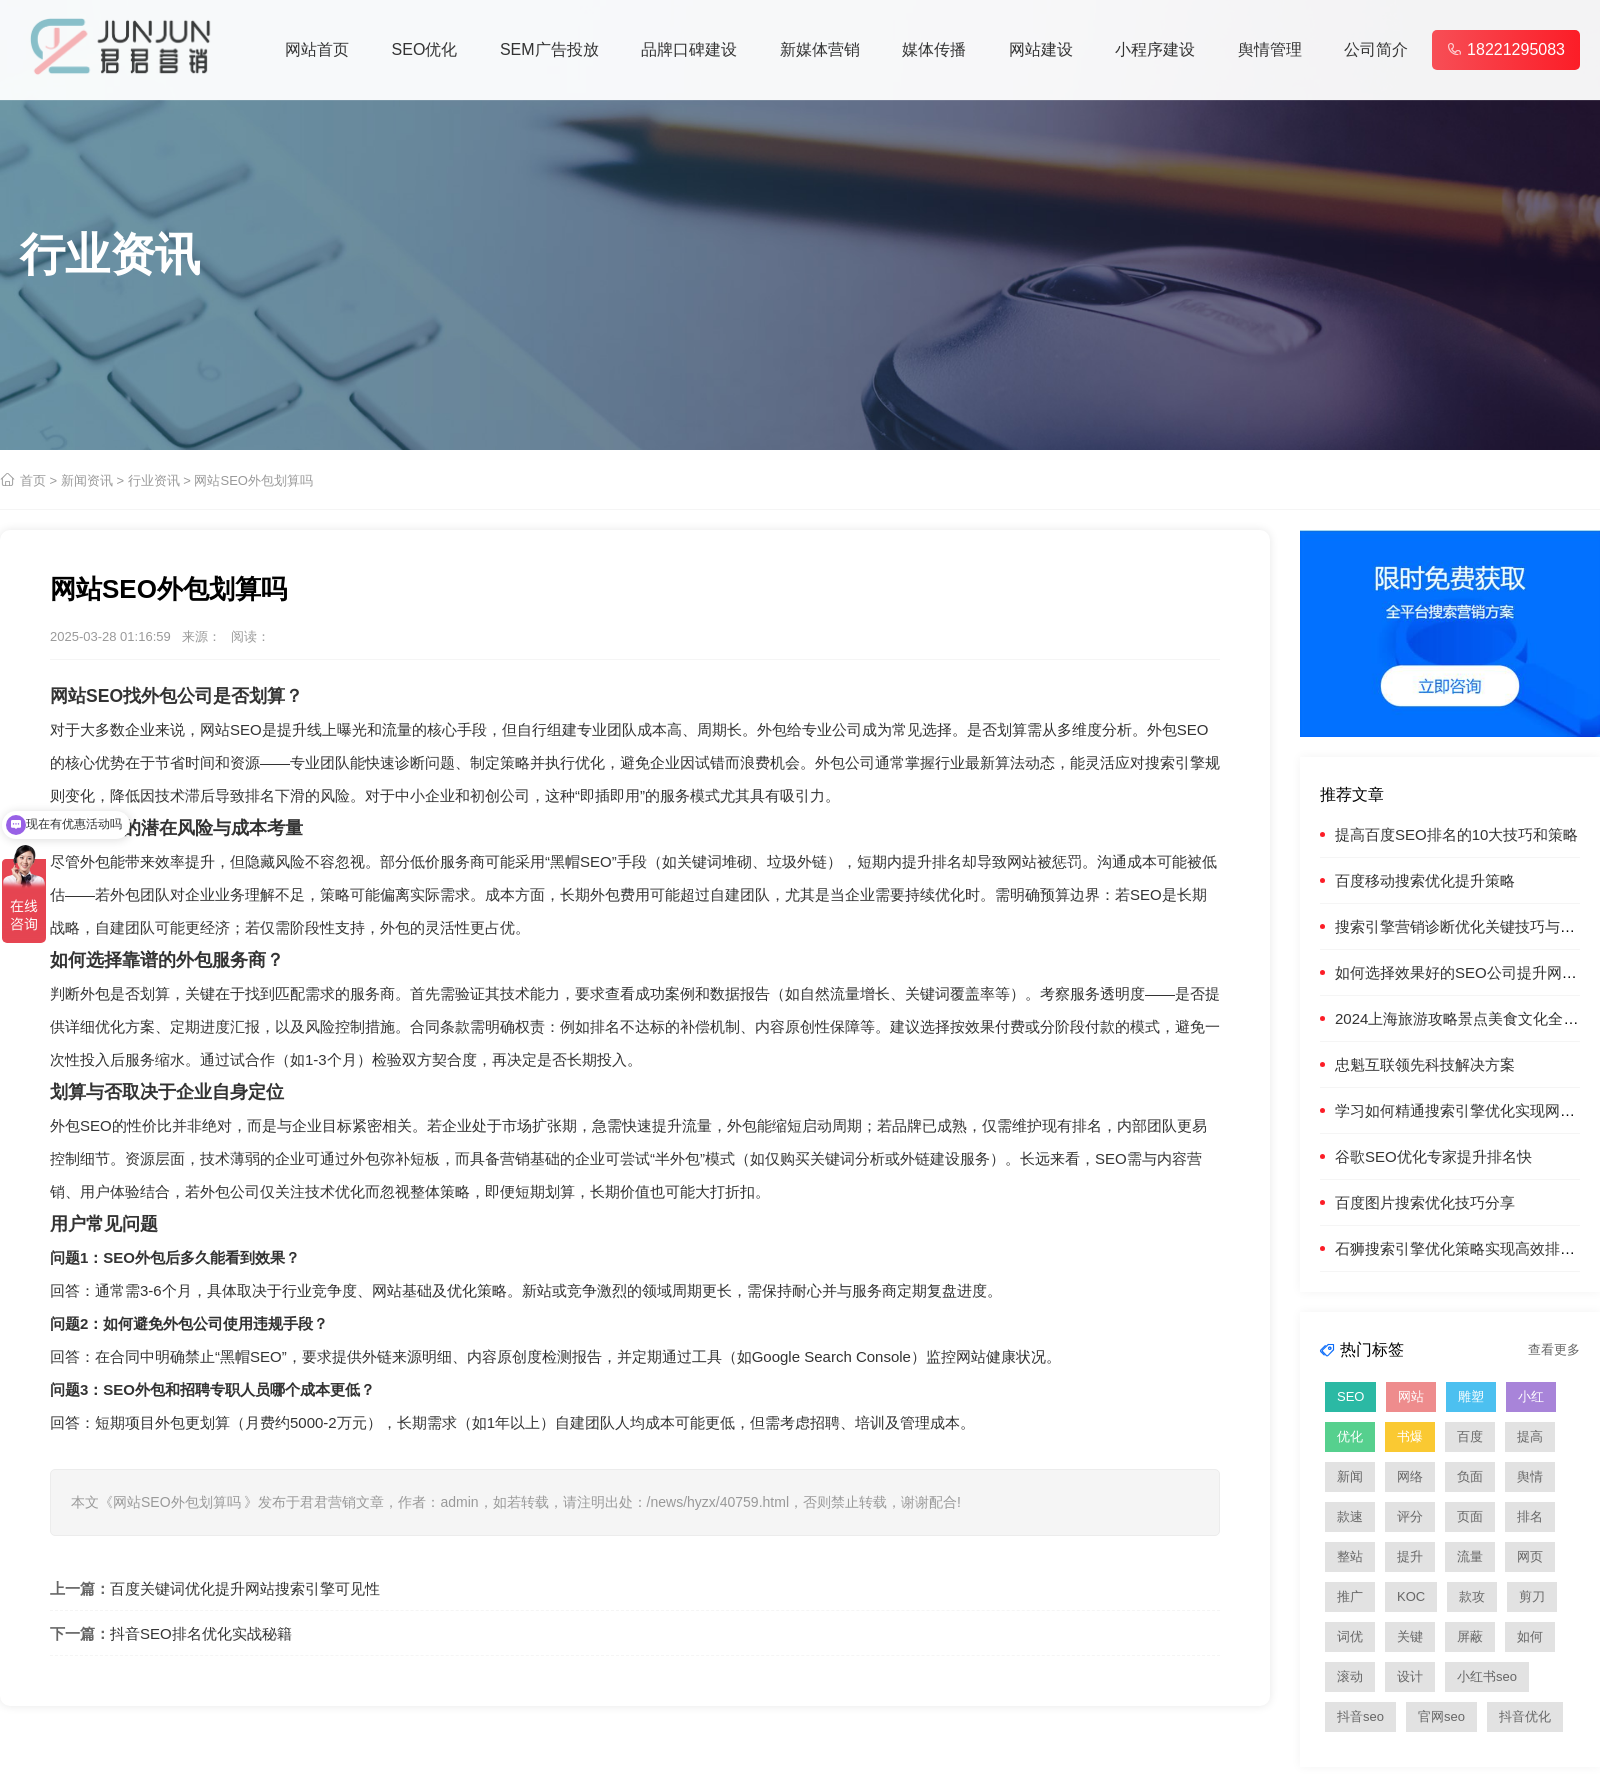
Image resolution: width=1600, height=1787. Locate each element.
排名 (1530, 1516)
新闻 (1350, 1476)
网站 (1411, 1396)
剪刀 (1532, 1596)
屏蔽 (1470, 1636)
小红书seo (1487, 1676)
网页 (1530, 1556)
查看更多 (1554, 1349)
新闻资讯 (87, 480)
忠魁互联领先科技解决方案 (1425, 1064)
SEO (104, 696)
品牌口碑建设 (689, 49)
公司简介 (1376, 49)
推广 (1350, 1596)
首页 (33, 480)
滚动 (1350, 1676)
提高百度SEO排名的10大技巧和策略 (1456, 834)
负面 (1470, 1476)
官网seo (1441, 1716)
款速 (1350, 1516)
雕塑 (1471, 1396)
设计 (1410, 1676)
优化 (1350, 1436)
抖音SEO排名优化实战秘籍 (201, 1633)
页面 (1470, 1516)
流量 (1470, 1556)
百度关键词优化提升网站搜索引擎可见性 (245, 1588)
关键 (1410, 1636)
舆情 (1530, 1476)
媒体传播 (934, 49)
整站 (1350, 1556)
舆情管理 (1270, 49)
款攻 (1472, 1596)
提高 (1530, 1436)
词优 (1350, 1636)
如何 (1530, 1636)
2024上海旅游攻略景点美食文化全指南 (1464, 1018)
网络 (1410, 1476)
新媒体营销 (820, 49)
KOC (1411, 1596)
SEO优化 (425, 49)
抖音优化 (1525, 1716)
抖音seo (1360, 1716)
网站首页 (317, 49)
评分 (1410, 1516)
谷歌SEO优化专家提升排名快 (1433, 1156)
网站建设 (1041, 49)
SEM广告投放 (549, 49)
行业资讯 (154, 480)
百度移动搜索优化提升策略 (1425, 880)
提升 (1410, 1556)
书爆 (1410, 1436)
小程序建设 (1155, 49)
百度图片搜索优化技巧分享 (1425, 1202)
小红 (1531, 1396)
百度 (1470, 1436)
